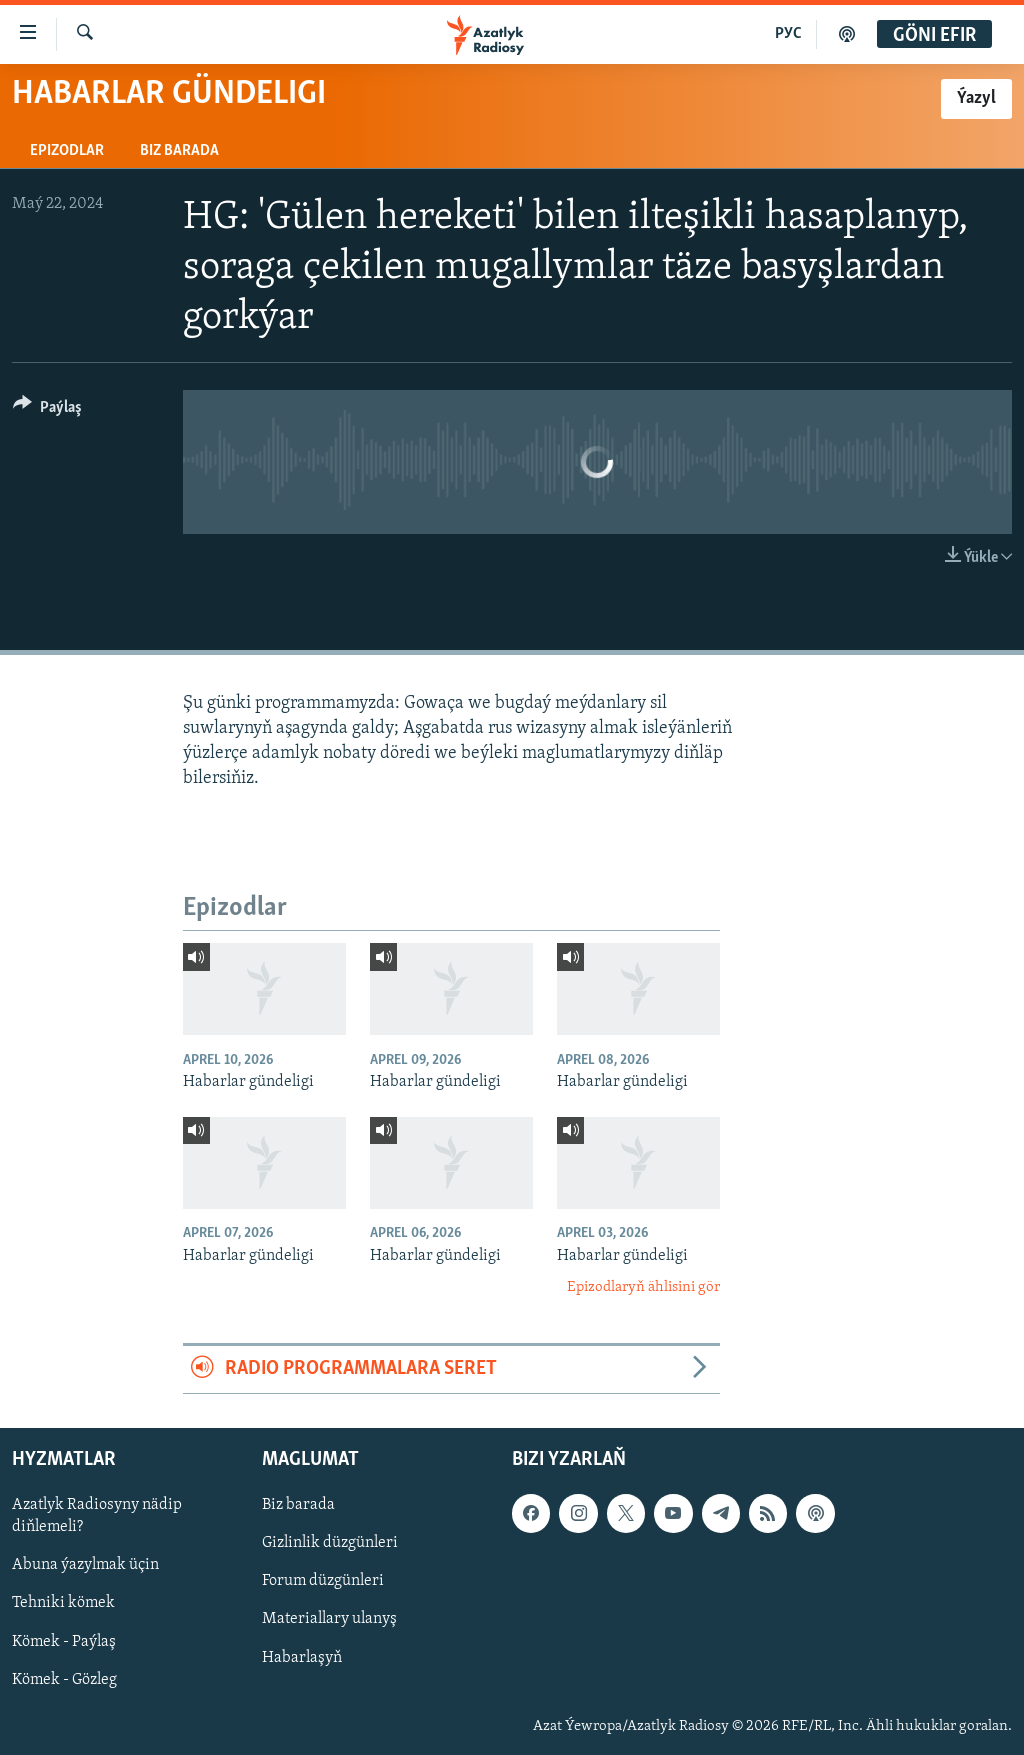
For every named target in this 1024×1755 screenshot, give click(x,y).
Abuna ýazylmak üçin (85, 1565)
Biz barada (179, 151)
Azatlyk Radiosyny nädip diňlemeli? (97, 1516)
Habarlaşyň (302, 1657)
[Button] (47, 410)
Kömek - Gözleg (64, 1679)
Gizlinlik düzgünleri (330, 1543)
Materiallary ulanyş (329, 1619)
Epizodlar (67, 151)
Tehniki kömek (63, 1603)
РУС (788, 34)
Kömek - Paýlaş (64, 1641)
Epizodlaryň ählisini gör (643, 1287)
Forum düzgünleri (323, 1581)
